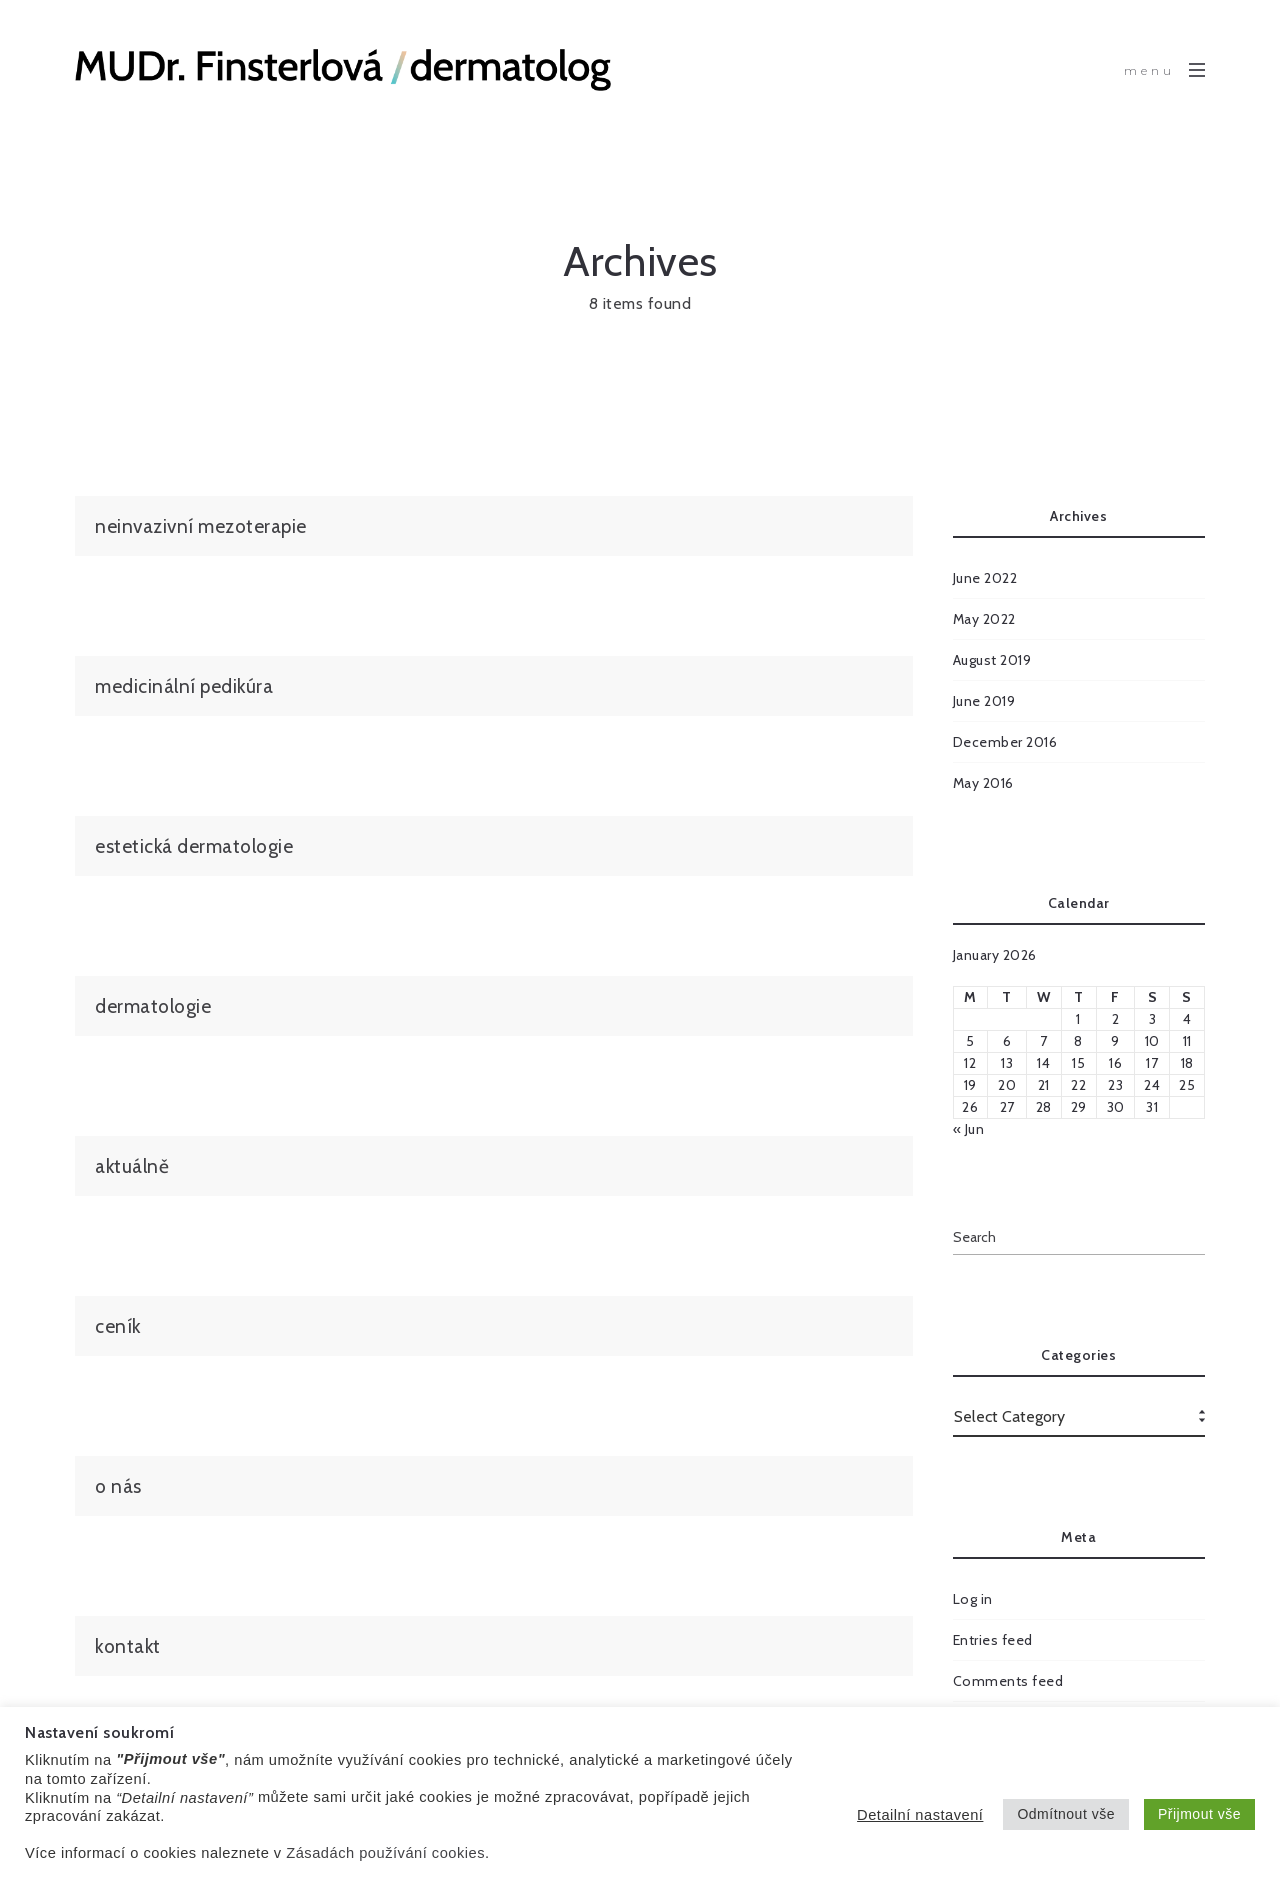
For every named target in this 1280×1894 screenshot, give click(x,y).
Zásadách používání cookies (385, 1853)
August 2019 (992, 660)
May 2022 (984, 619)
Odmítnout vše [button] (1066, 1814)
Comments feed (1008, 1681)
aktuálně (132, 1166)
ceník (118, 1326)
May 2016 (983, 783)
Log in (973, 1599)
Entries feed (993, 1640)
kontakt (128, 1646)
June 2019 (984, 701)
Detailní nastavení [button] (920, 1815)
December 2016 (1005, 742)
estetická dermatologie (194, 846)
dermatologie (153, 1006)
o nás (118, 1486)
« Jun (969, 1129)
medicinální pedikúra (184, 686)
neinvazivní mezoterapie (201, 526)
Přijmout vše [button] (1199, 1814)
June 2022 (985, 578)
